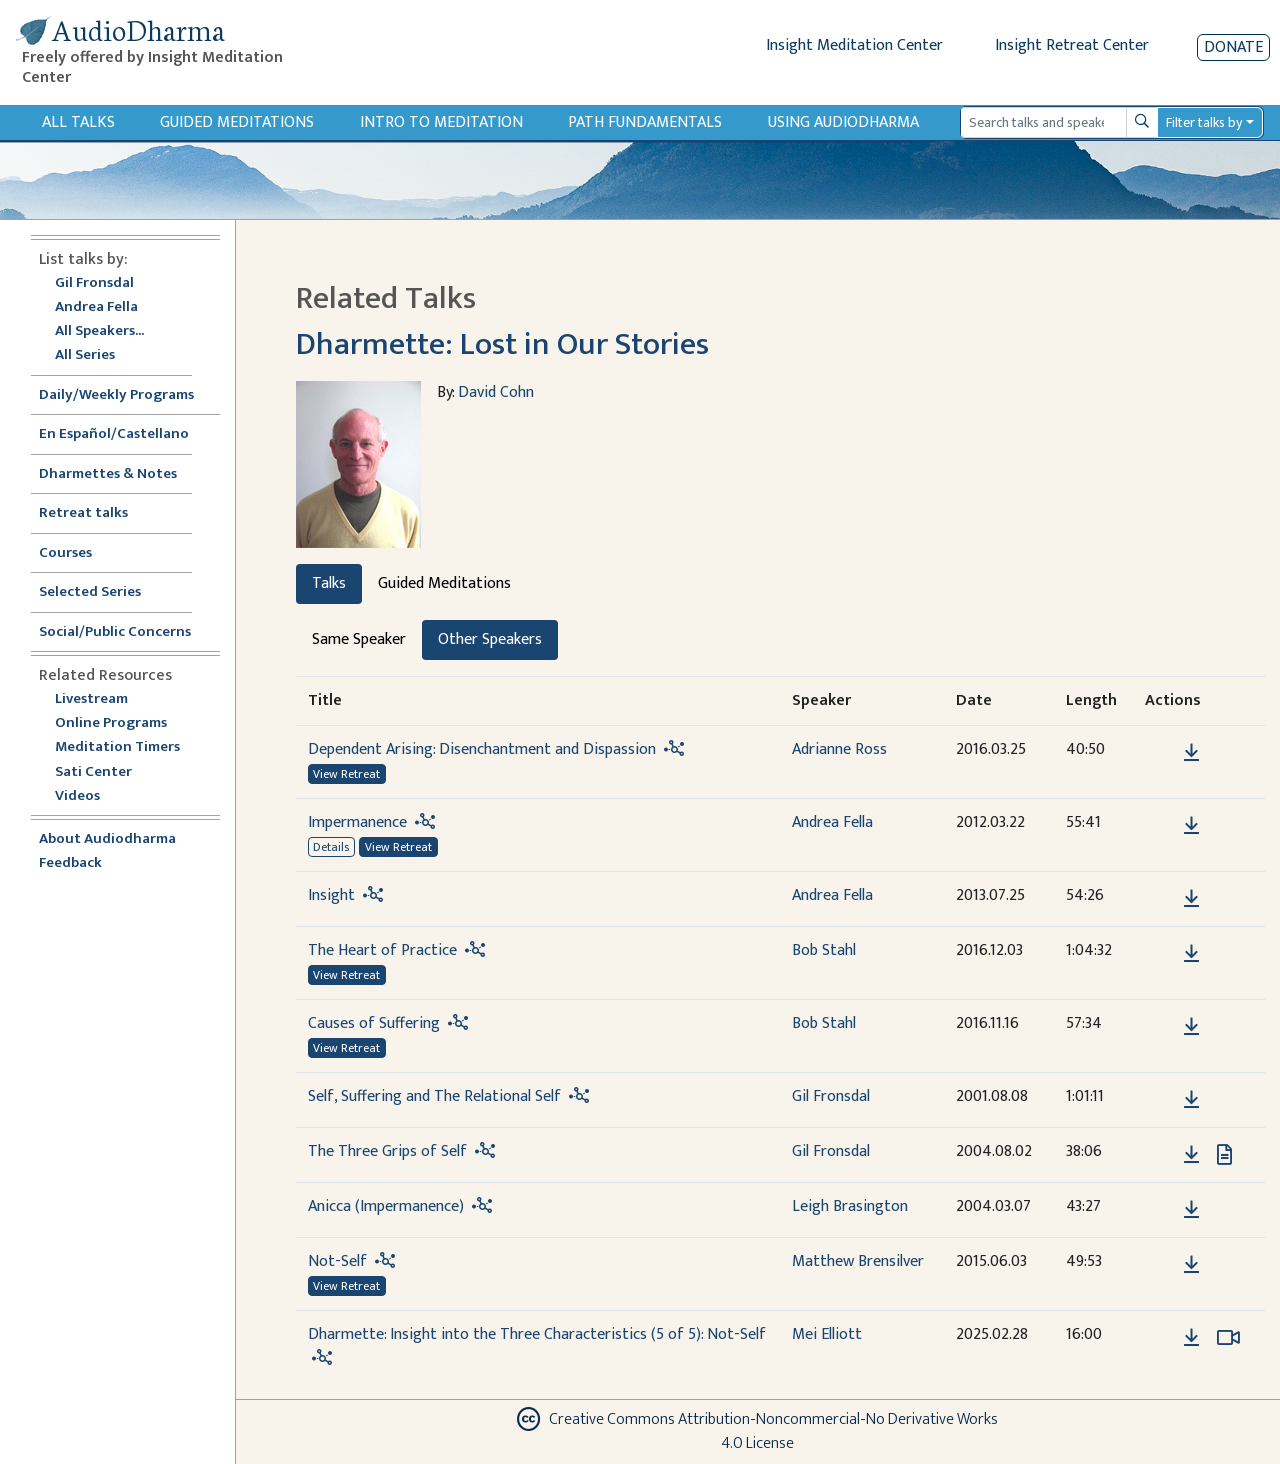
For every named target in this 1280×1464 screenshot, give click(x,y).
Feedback (70, 863)
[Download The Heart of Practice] (1191, 954)
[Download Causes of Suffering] (1191, 1027)
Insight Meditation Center (854, 45)
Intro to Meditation (441, 122)
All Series (85, 355)
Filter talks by (1204, 122)
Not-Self (337, 1261)
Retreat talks (83, 513)
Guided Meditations (237, 122)
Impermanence (357, 822)
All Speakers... (99, 331)
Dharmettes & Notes (108, 474)
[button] (1161, 751)
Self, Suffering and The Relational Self (434, 1096)
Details (331, 847)
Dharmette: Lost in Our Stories (502, 344)
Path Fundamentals (645, 122)
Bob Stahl (824, 950)
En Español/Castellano (114, 434)
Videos (88, 796)
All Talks (78, 122)
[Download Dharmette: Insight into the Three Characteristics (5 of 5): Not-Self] (1191, 1338)
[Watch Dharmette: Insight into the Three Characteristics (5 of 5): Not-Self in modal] (1228, 1338)
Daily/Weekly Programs (127, 395)
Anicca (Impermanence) (386, 1206)
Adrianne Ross (839, 749)
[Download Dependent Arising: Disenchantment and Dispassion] (1191, 753)
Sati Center (93, 772)
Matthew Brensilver (858, 1261)
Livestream (91, 699)
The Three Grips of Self (387, 1151)
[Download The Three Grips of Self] (1191, 1155)
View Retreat (346, 774)
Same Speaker (359, 639)
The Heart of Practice (382, 950)
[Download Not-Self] (1191, 1265)
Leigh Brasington (850, 1206)
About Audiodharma (107, 839)
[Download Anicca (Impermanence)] (1191, 1210)
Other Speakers (490, 639)
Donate (1233, 47)
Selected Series (102, 592)
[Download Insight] (1191, 899)
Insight (331, 895)
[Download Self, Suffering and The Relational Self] (1191, 1100)
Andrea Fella (96, 307)
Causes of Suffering (374, 1023)
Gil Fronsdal (94, 283)
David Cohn (496, 392)
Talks (329, 583)
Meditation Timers (117, 747)
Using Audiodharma (843, 122)
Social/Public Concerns (115, 632)
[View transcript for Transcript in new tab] (1224, 1153)
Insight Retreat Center (1072, 45)
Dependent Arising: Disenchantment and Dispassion (482, 749)
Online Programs (111, 723)
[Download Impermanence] (1191, 826)
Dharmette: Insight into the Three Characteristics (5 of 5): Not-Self (537, 1334)
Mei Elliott (827, 1334)
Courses (65, 553)
